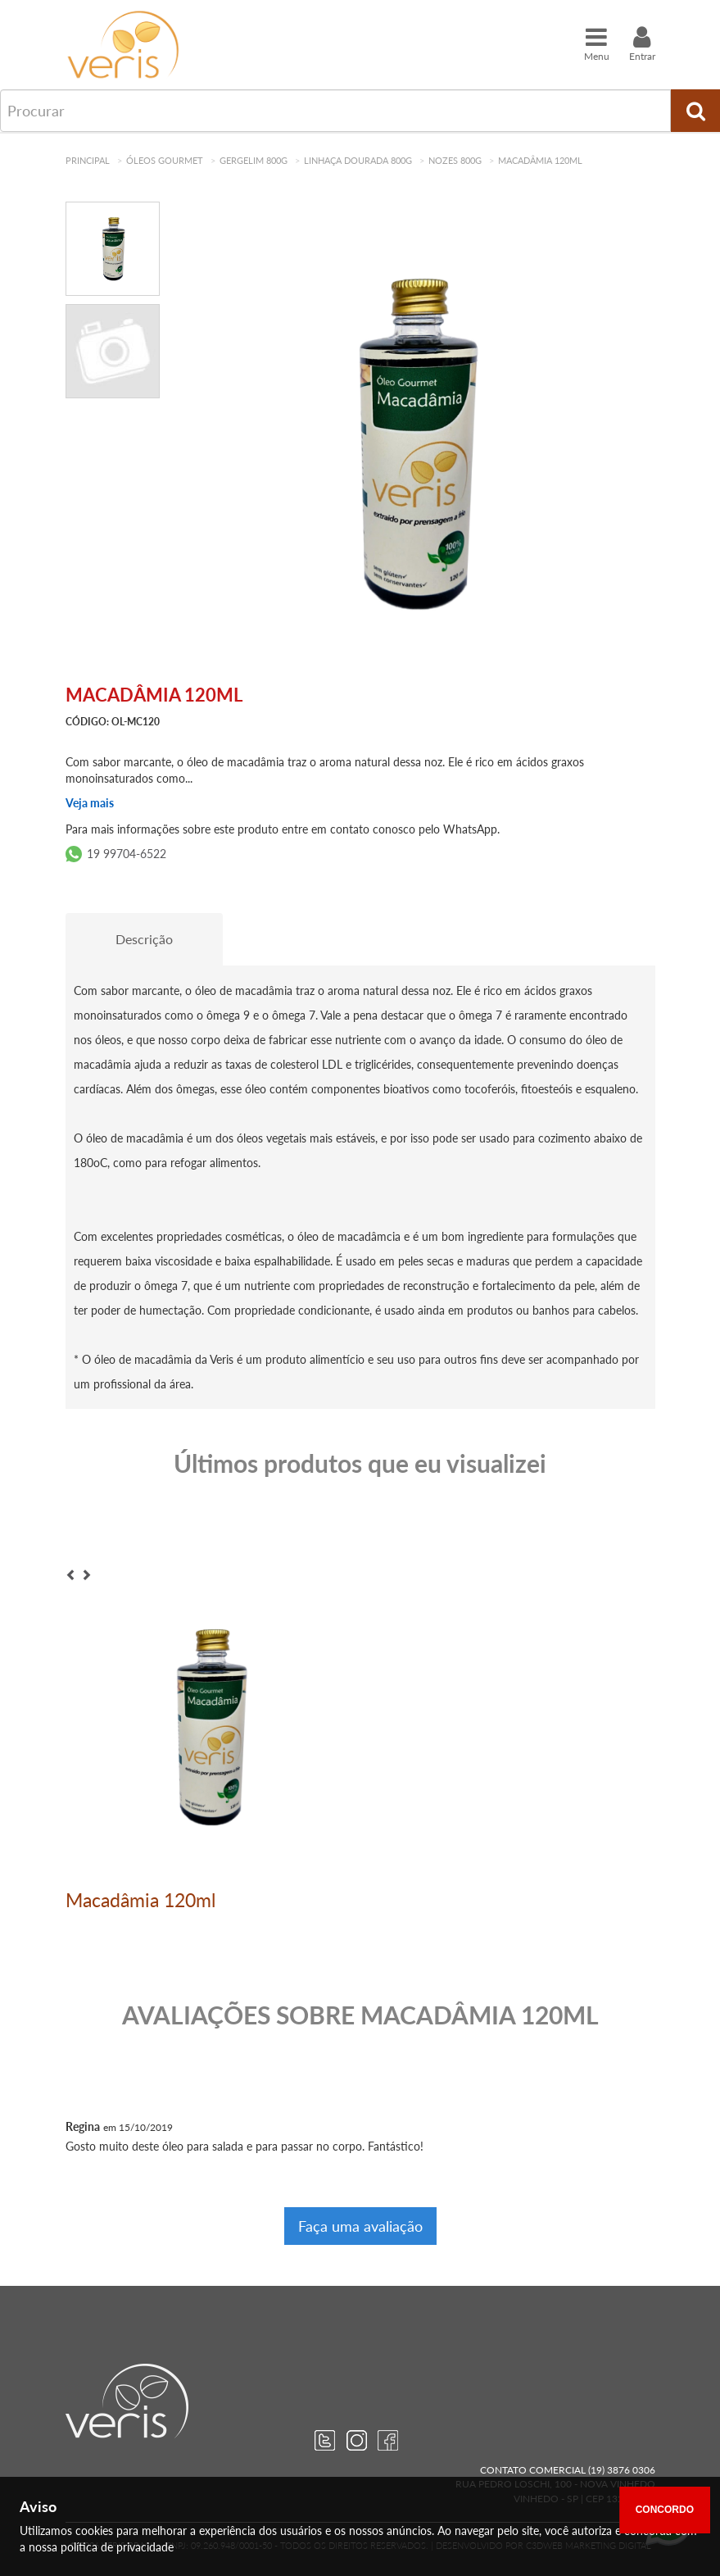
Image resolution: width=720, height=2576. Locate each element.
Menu (596, 43)
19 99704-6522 (126, 854)
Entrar (642, 43)
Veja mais (90, 803)
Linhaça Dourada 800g (358, 160)
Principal (88, 160)
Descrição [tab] (144, 939)
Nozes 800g (455, 160)
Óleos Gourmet (164, 160)
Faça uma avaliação (360, 2226)
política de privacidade (117, 2547)
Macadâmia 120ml (540, 160)
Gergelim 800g (254, 160)
